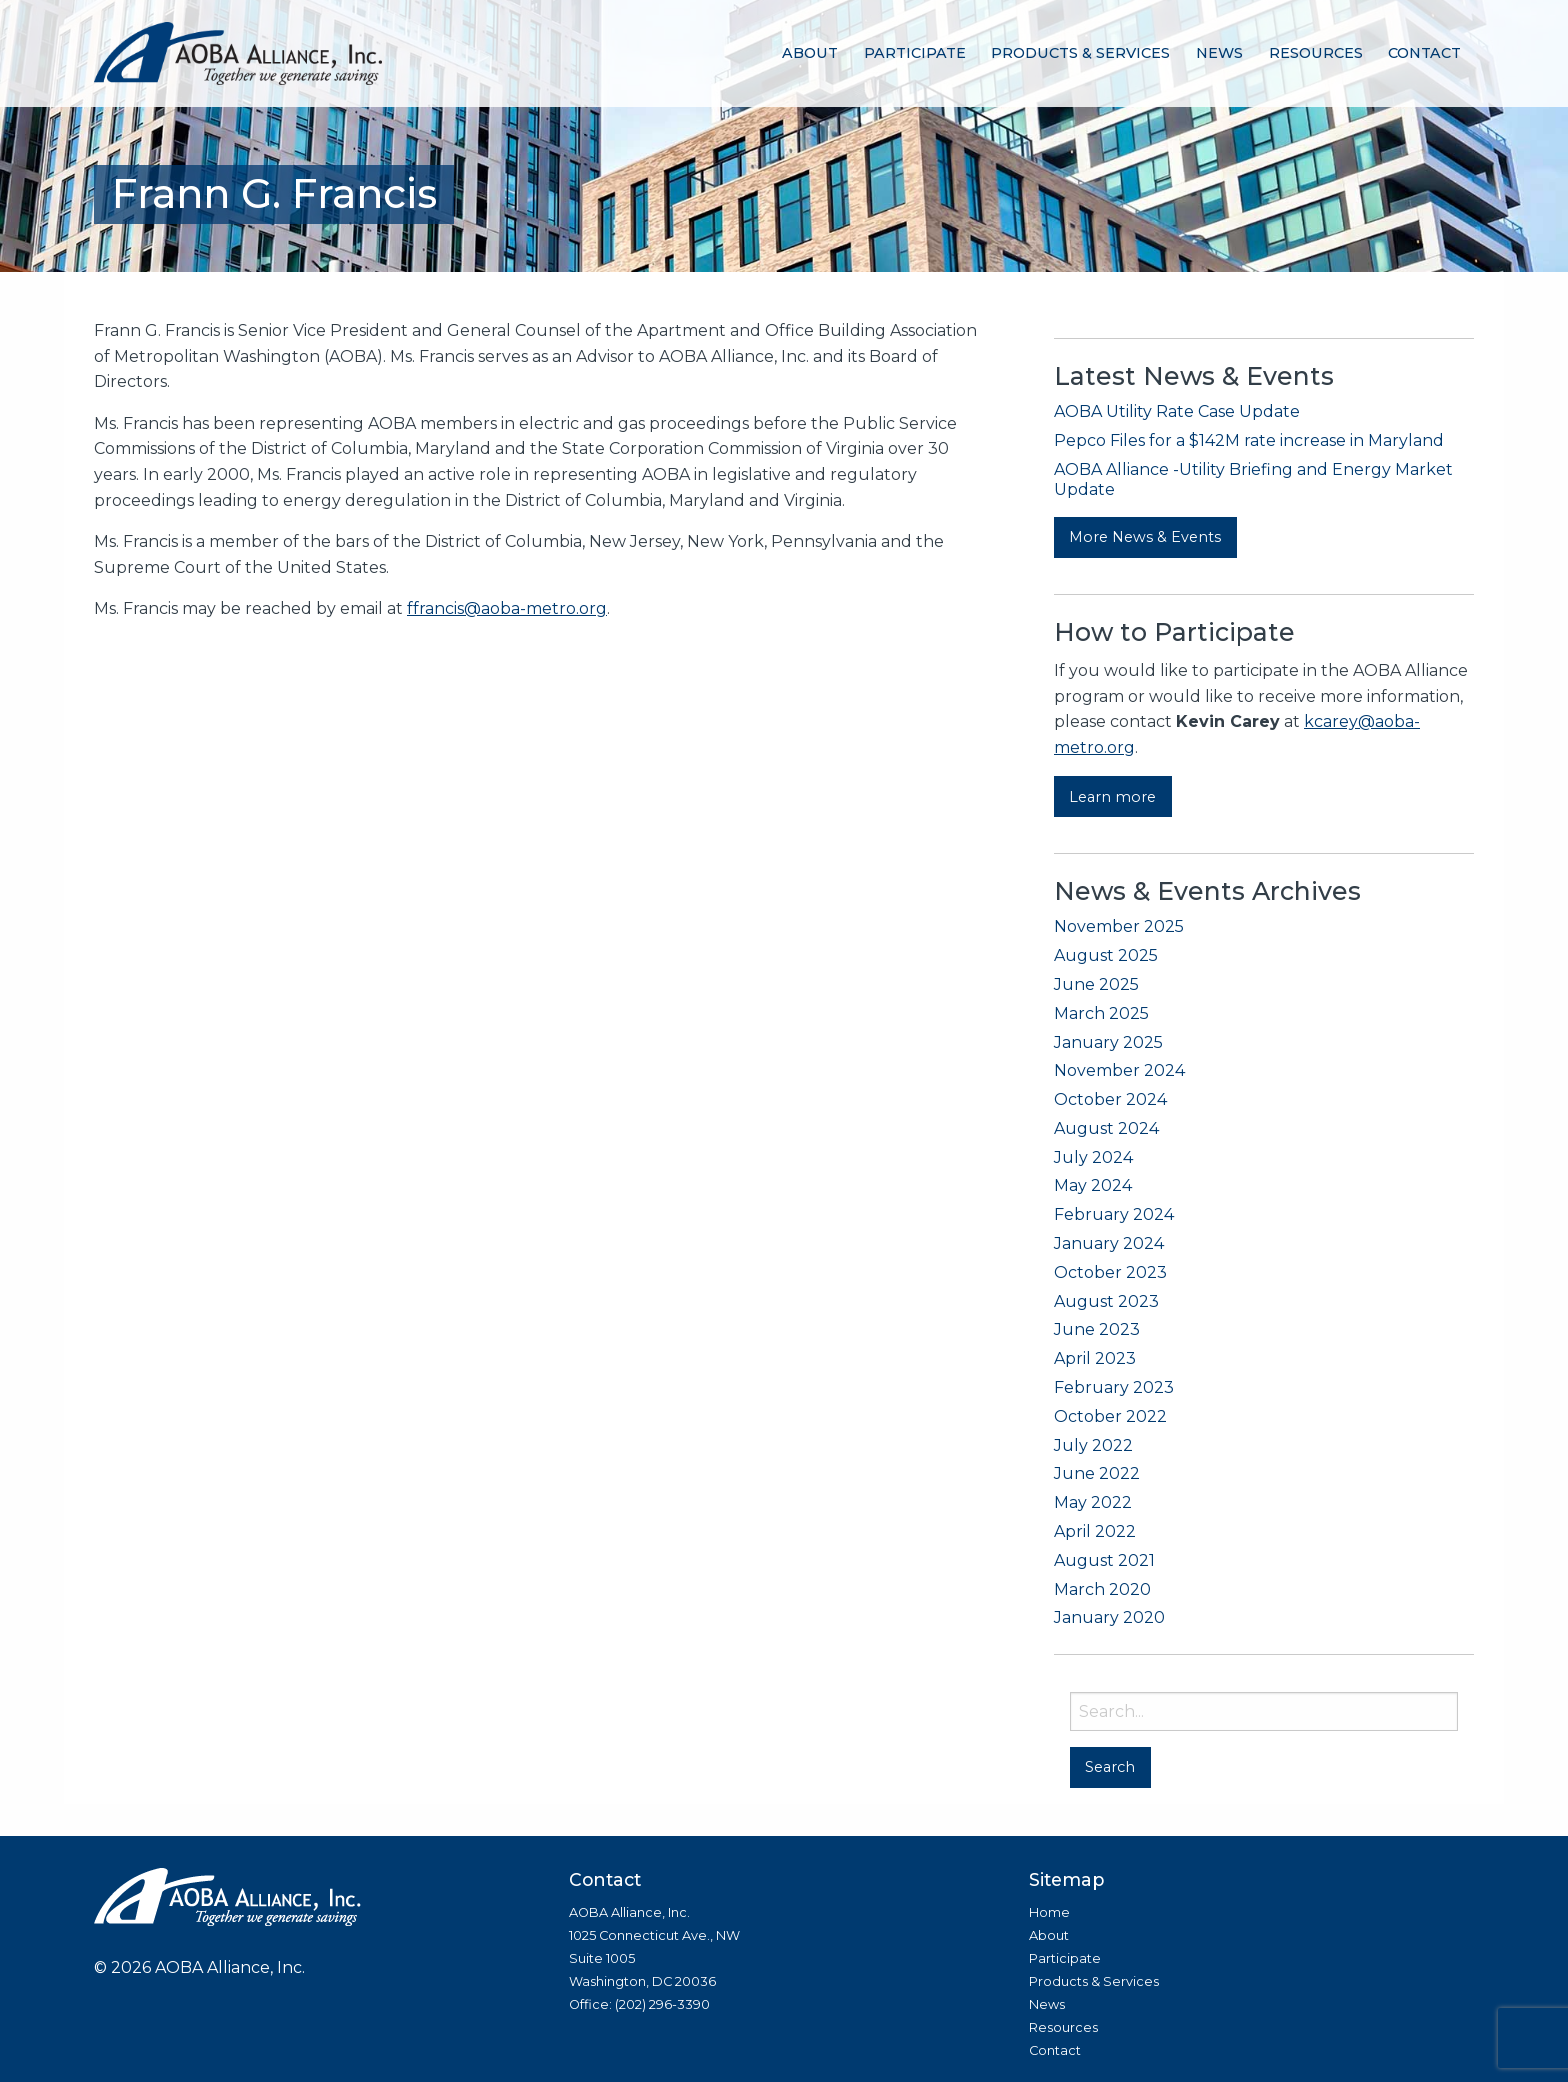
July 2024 (1093, 1157)
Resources (1316, 53)
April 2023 (1095, 1358)
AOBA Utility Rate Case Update (1177, 411)
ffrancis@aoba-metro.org (507, 608)
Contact (1424, 53)
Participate (915, 53)
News (1219, 53)
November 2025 (1119, 926)
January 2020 (1109, 1617)
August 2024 (1106, 1128)
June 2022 (1097, 1473)
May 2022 (1093, 1502)
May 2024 (1093, 1185)
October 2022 (1110, 1416)
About (810, 53)
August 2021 (1104, 1560)
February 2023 (1114, 1387)
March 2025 (1101, 1013)
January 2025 (1108, 1042)
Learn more (1112, 797)
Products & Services (1080, 53)
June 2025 (1096, 984)
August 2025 (1106, 955)
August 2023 (1106, 1301)
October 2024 (1110, 1099)
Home (1049, 1912)
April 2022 (1095, 1531)
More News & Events (1145, 537)
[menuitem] (810, 53)
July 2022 (1093, 1445)
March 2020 (1102, 1589)
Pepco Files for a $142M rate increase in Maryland (1249, 440)
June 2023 (1097, 1329)
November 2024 (1119, 1070)
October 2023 (1110, 1272)
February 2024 (1114, 1214)
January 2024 (1109, 1243)
